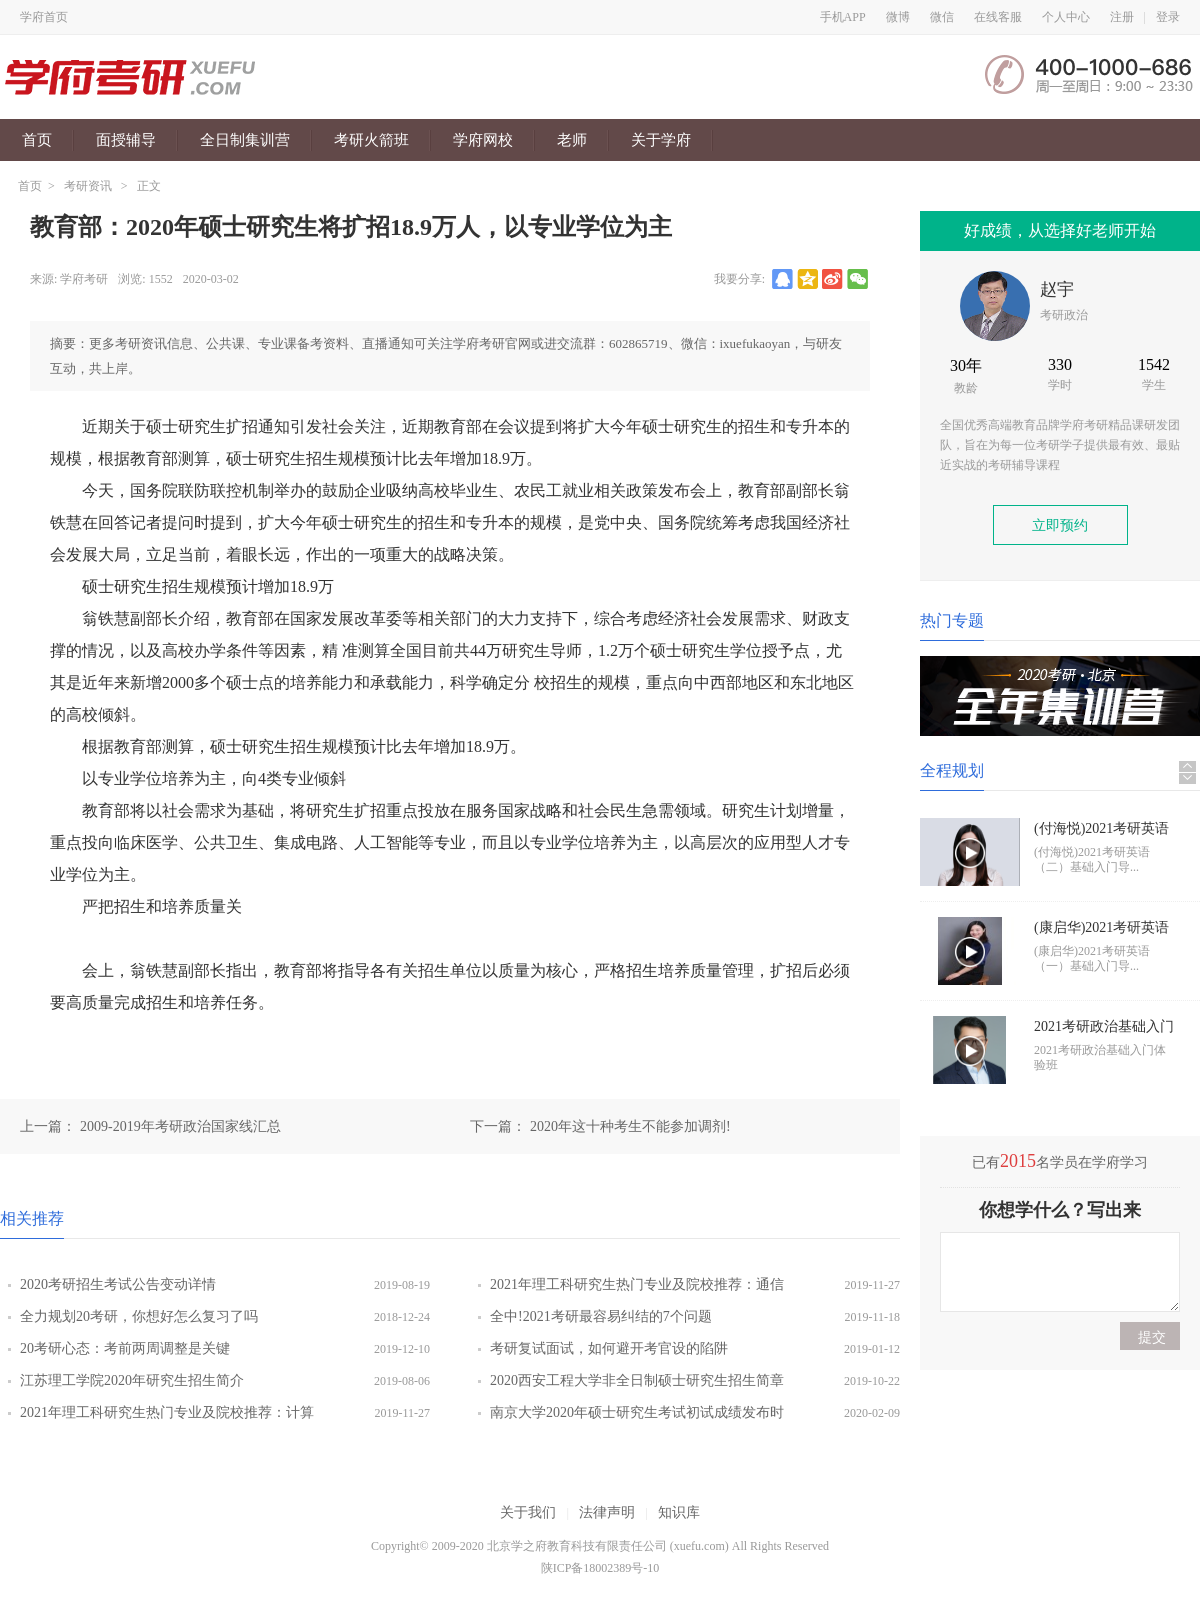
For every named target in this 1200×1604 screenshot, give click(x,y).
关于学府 (661, 140)
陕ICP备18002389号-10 (600, 1568)
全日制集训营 (245, 140)
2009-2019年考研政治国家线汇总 (180, 1126)
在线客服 (998, 17)
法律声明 (607, 1512)
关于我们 (528, 1512)
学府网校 (483, 140)
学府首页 (44, 17)
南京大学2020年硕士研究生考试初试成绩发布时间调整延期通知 (637, 1417)
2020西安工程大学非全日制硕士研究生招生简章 (637, 1380)
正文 (149, 186)
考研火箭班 (371, 140)
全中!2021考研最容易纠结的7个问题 (601, 1316)
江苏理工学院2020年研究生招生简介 (132, 1380)
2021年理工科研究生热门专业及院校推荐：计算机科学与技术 (167, 1417)
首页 (37, 140)
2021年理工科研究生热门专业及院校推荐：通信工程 (637, 1289)
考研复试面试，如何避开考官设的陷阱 (609, 1348)
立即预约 (1060, 525)
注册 (1122, 17)
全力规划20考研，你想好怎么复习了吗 (139, 1316)
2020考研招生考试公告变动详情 (118, 1284)
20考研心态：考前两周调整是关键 (125, 1348)
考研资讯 (88, 186)
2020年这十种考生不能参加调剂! (630, 1126)
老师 (572, 140)
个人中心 (1066, 17)
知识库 (679, 1512)
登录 (1168, 17)
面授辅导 (126, 140)
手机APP (843, 17)
